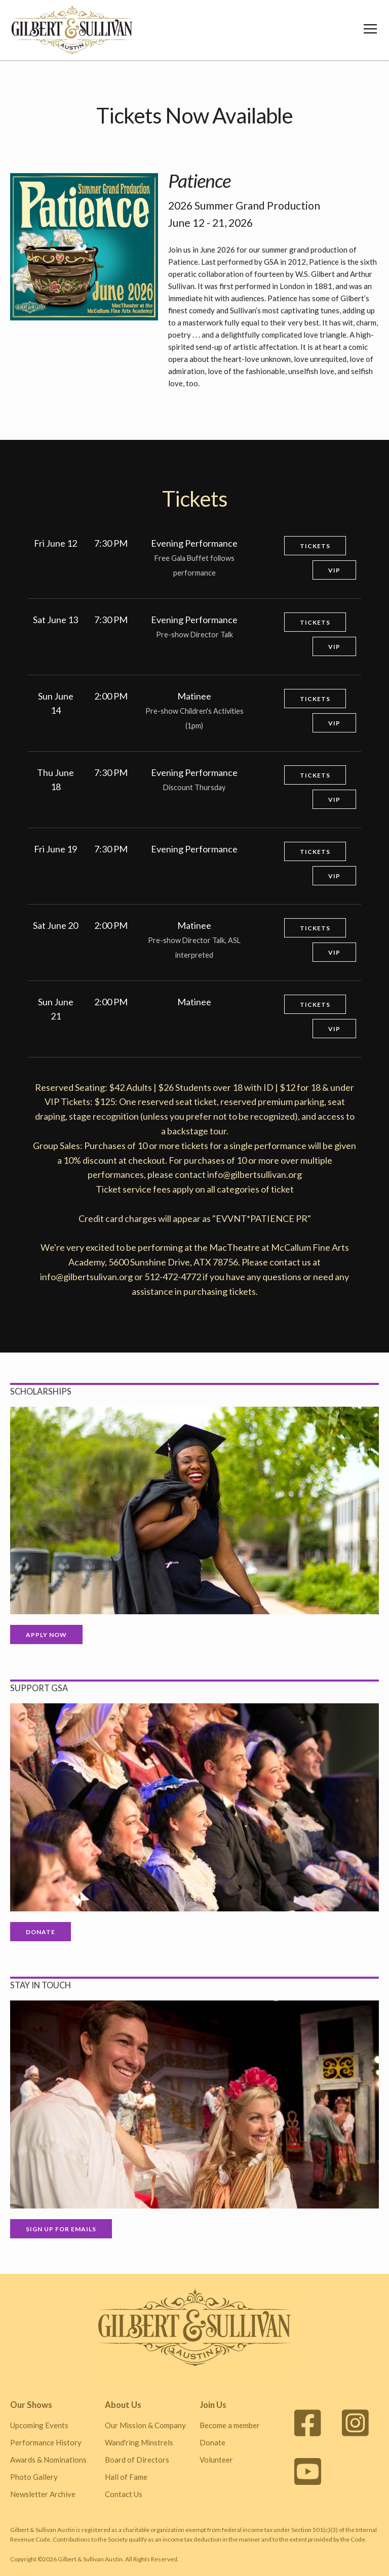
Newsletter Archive (42, 2494)
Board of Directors (137, 2459)
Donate (40, 1932)
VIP (334, 570)
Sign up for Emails (61, 2229)
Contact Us (123, 2494)
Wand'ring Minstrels (139, 2442)
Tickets (315, 546)
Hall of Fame (126, 2476)
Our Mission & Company (145, 2425)
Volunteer (216, 2459)
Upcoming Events (39, 2425)
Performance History (46, 2442)
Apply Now (46, 1635)
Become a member (230, 2425)
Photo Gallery (34, 2476)
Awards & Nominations (48, 2459)
